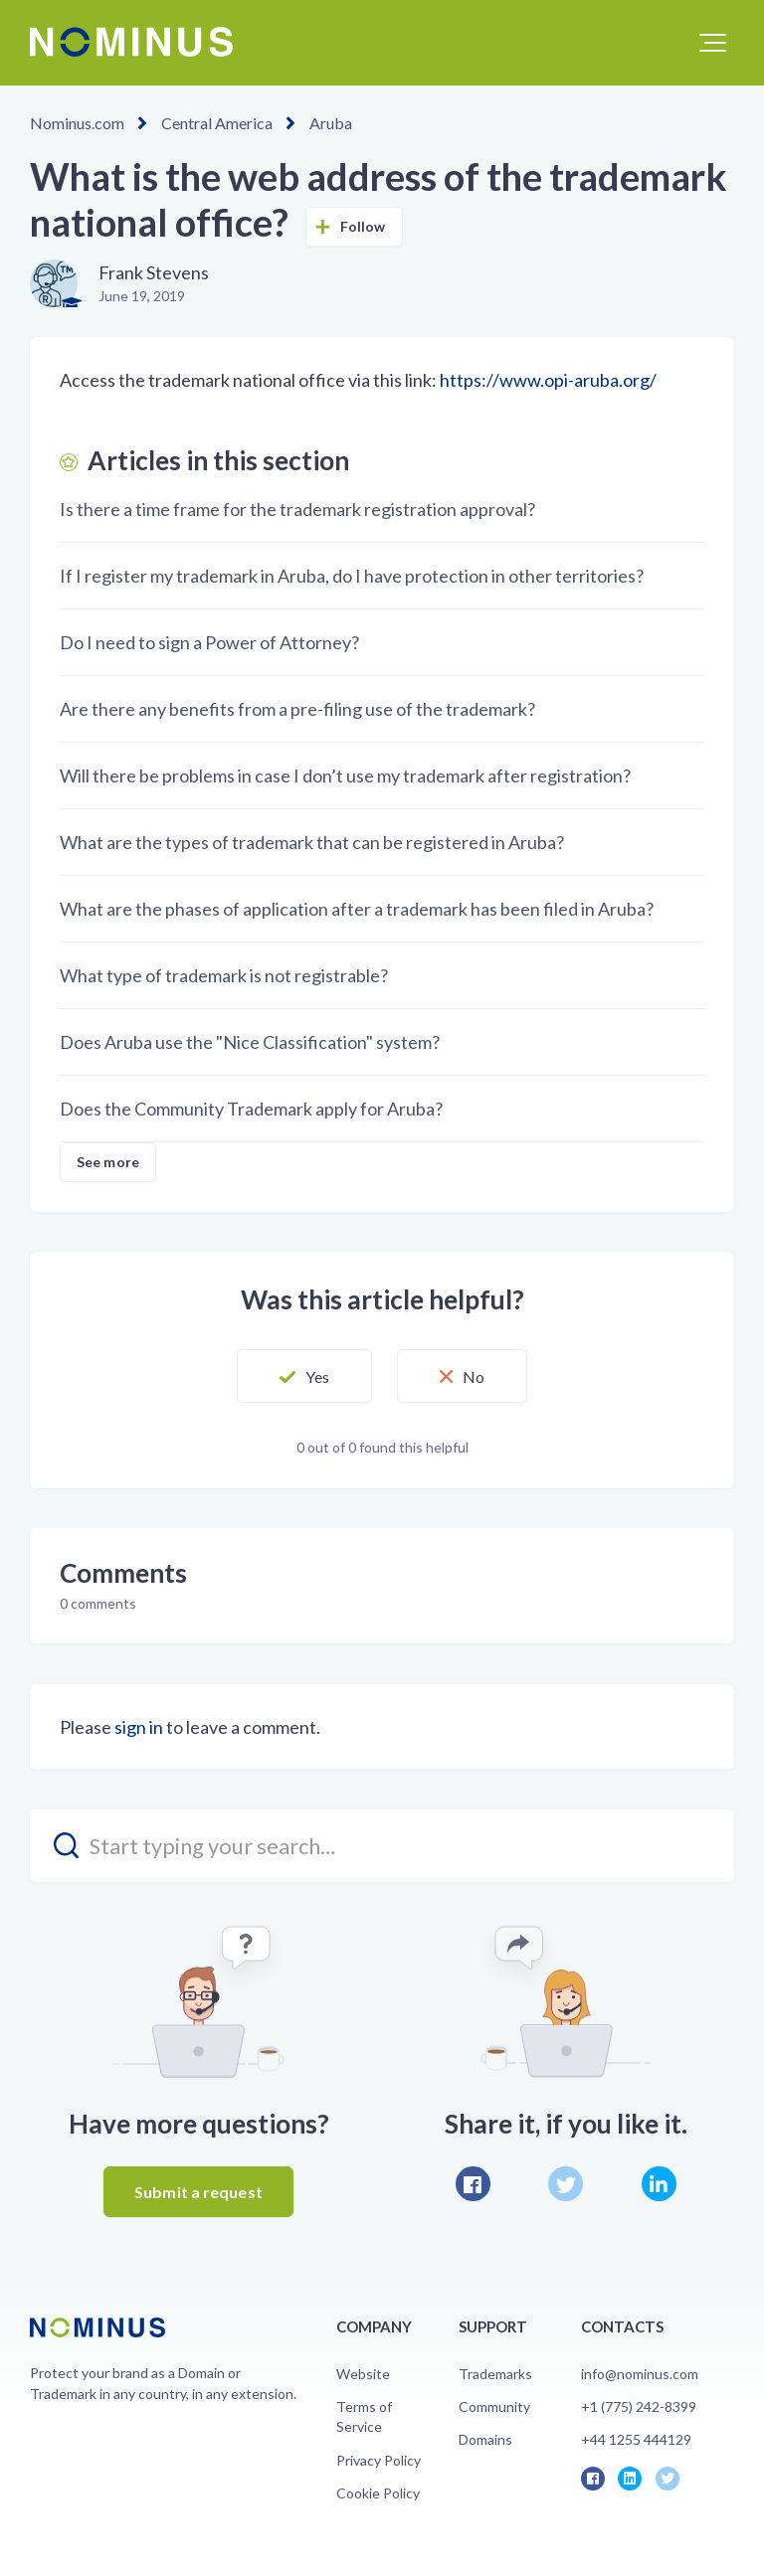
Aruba (330, 122)
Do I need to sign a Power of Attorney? (209, 642)
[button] (712, 43)
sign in (138, 1727)
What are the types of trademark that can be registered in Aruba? (312, 842)
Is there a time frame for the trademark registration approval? (297, 509)
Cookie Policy (378, 2493)
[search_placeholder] (382, 1845)
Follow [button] (363, 226)
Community (494, 2406)
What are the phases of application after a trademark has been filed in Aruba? (357, 909)
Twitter (565, 2183)
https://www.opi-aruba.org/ (548, 380)
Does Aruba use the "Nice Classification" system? (250, 1042)
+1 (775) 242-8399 (638, 2406)
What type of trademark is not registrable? (224, 975)
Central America (217, 122)
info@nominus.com (639, 2373)
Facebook (473, 2183)
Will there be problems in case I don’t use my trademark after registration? (345, 775)
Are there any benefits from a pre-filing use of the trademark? (297, 709)
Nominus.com (77, 122)
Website (363, 2373)
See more (108, 1161)
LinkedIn (659, 2183)
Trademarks (495, 2373)
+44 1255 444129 (636, 2439)
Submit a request (198, 2191)
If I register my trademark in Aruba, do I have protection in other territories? (352, 576)
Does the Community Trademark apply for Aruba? (251, 1108)
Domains (485, 2439)
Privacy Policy (378, 2460)
